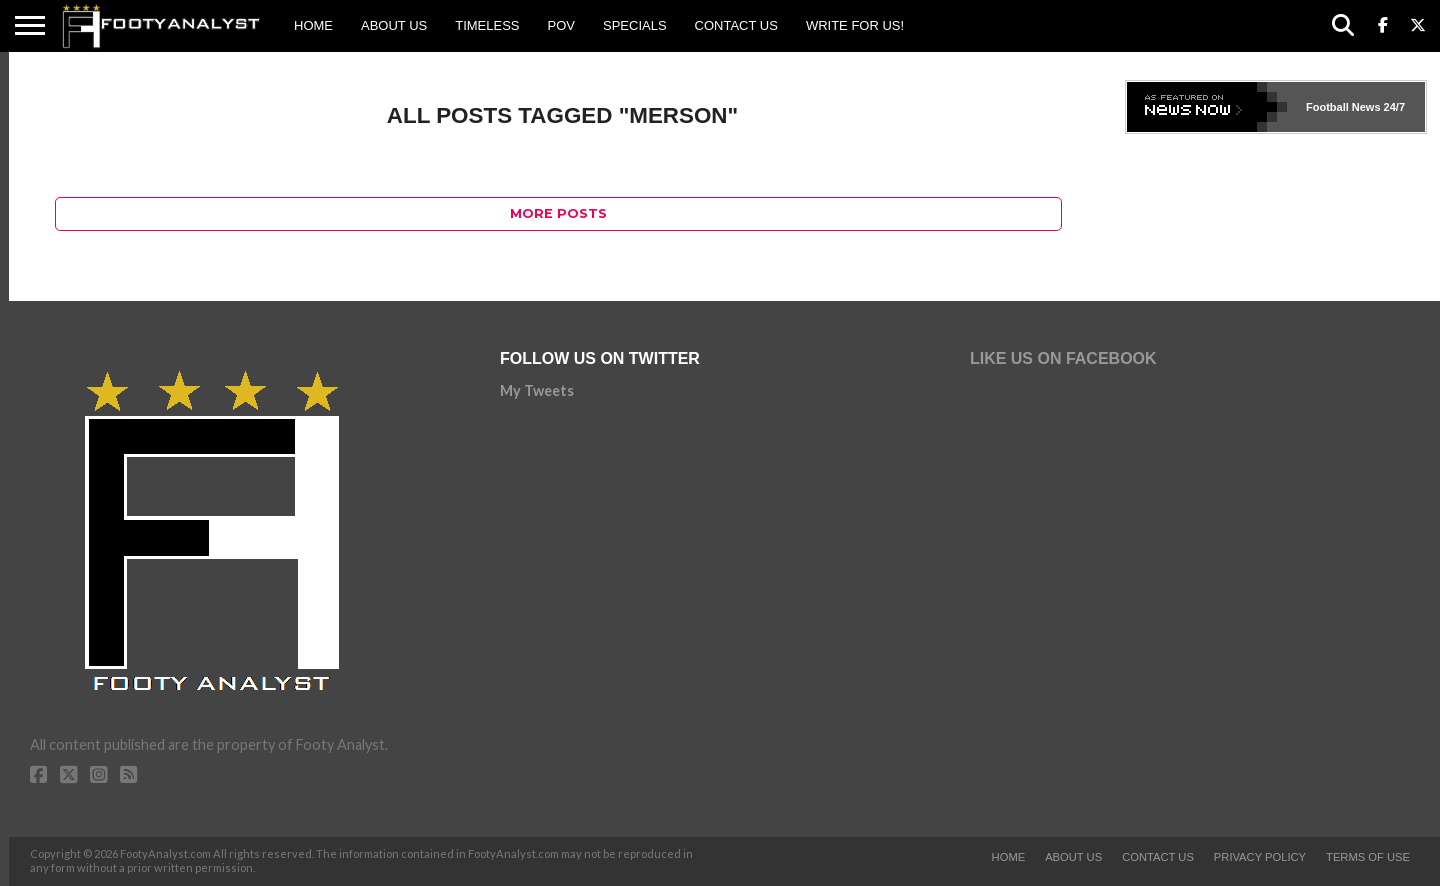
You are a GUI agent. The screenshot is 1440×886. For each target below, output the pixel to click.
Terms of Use (1368, 857)
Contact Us (736, 25)
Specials (635, 25)
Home (313, 25)
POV (561, 25)
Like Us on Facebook (1063, 358)
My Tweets (537, 390)
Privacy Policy (1260, 857)
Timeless (487, 25)
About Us (394, 25)
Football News (1343, 107)
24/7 (1393, 107)
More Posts (558, 213)
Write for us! (855, 25)
